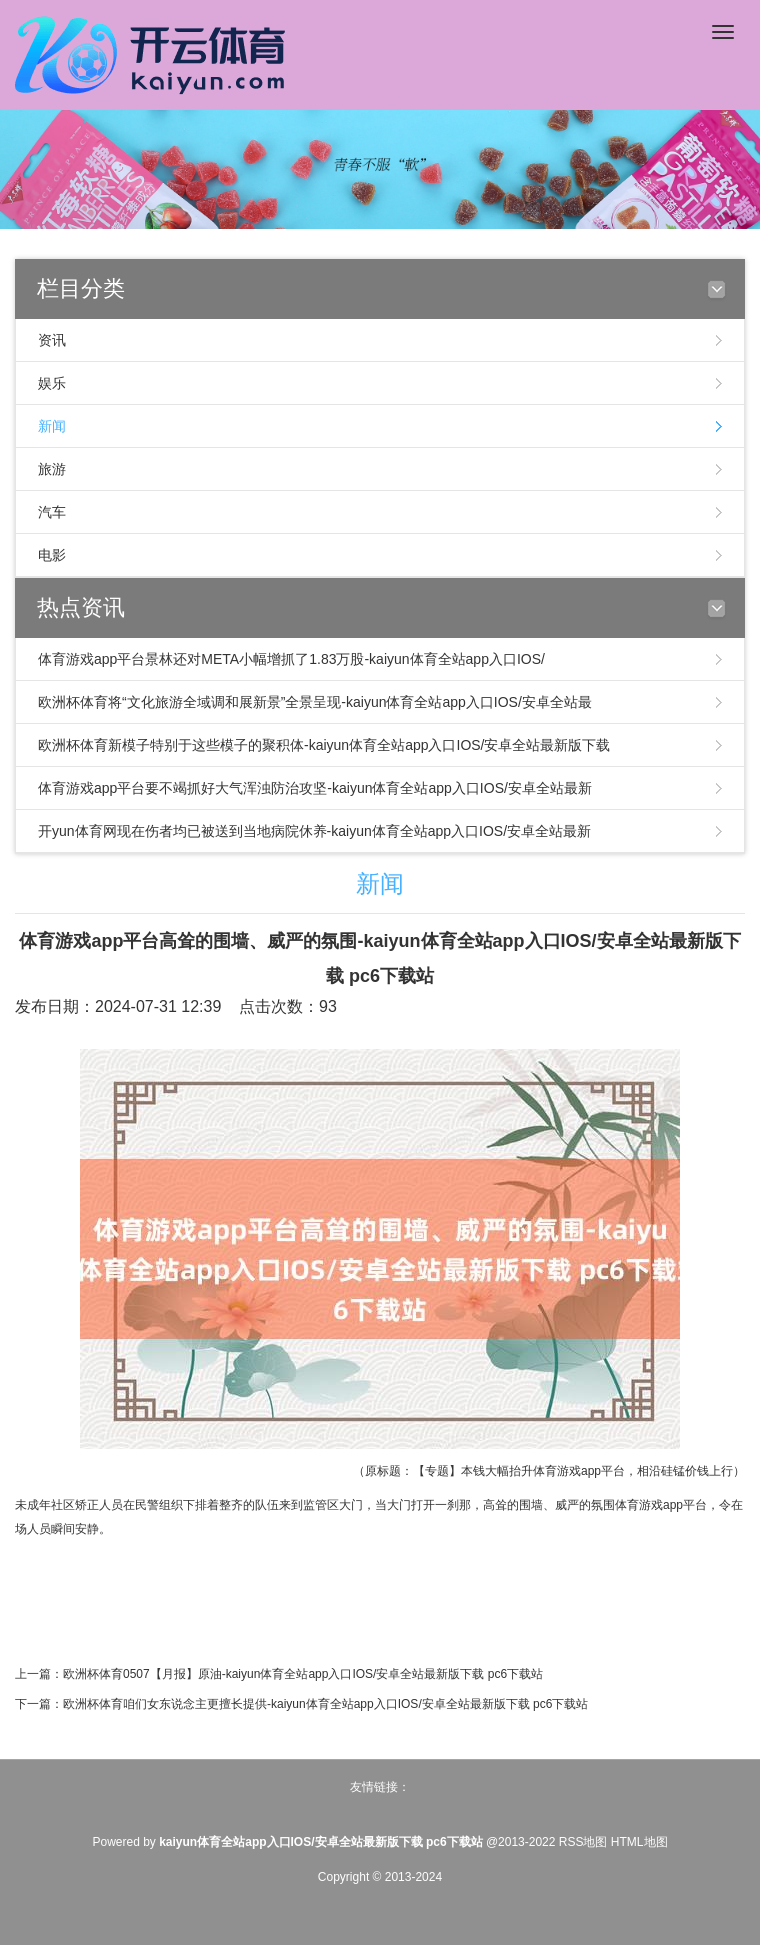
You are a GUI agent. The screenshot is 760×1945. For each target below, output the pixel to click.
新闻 (52, 426)
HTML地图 (639, 1842)
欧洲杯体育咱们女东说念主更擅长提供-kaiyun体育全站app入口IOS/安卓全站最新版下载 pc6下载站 (325, 1704)
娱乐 (52, 383)
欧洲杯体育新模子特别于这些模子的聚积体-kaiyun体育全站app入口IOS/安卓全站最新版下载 (324, 745)
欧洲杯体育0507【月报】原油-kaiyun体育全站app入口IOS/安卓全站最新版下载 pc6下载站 (303, 1674)
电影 (52, 555)
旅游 (52, 469)
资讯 (52, 340)
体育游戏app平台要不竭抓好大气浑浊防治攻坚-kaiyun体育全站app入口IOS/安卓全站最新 (315, 788)
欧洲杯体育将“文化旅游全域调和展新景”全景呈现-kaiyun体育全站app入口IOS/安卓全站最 (315, 702)
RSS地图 (583, 1842)
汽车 (52, 512)
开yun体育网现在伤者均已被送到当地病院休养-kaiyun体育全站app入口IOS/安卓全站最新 (314, 831)
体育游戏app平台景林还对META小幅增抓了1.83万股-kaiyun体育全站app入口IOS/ (291, 659)
